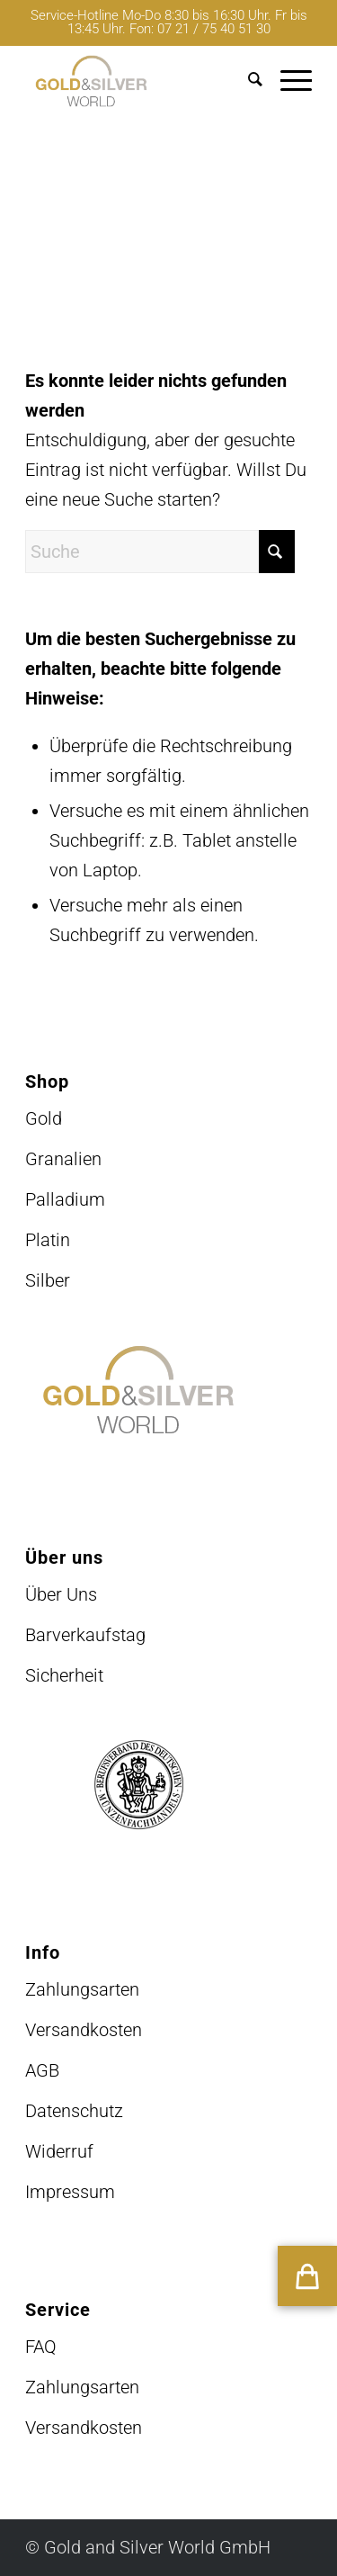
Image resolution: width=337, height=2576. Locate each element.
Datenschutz (74, 2111)
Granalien (63, 1159)
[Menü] (287, 81)
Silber (47, 1280)
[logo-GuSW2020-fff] (139, 81)
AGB (42, 2070)
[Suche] (246, 81)
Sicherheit (64, 1675)
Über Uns (61, 1594)
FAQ (41, 2346)
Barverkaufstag (85, 1635)
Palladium (65, 1199)
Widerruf (59, 2151)
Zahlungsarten (82, 1989)
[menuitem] (246, 81)
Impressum (70, 2192)
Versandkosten (83, 2030)
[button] (307, 2276)
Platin (47, 1240)
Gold (43, 1118)
